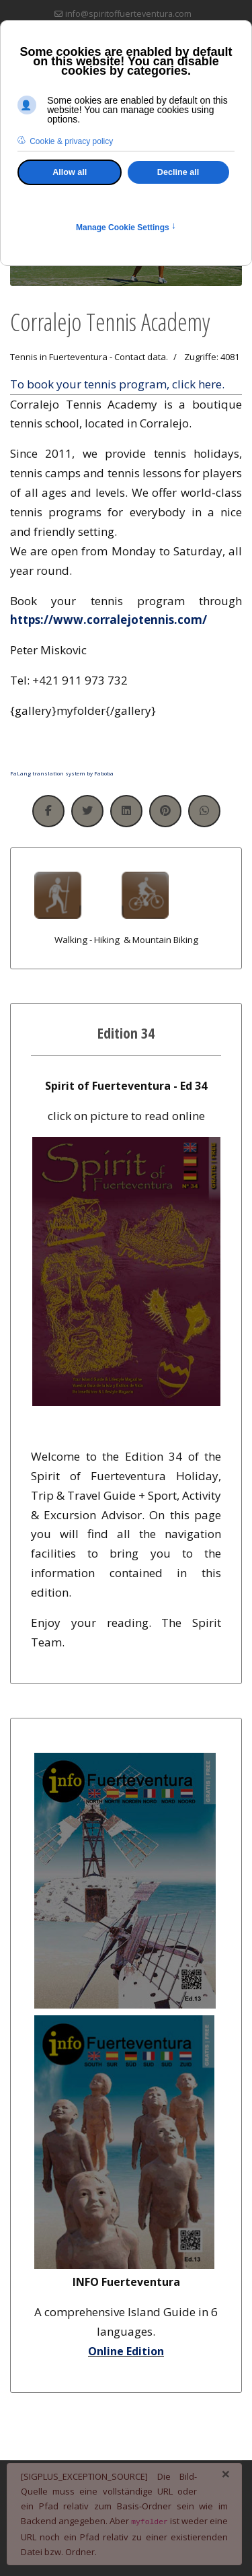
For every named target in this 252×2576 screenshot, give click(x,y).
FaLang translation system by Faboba (62, 773)
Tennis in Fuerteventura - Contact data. (89, 357)
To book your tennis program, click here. (117, 384)
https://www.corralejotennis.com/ (108, 619)
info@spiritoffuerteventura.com (128, 14)
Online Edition (126, 2351)
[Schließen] (225, 2474)
